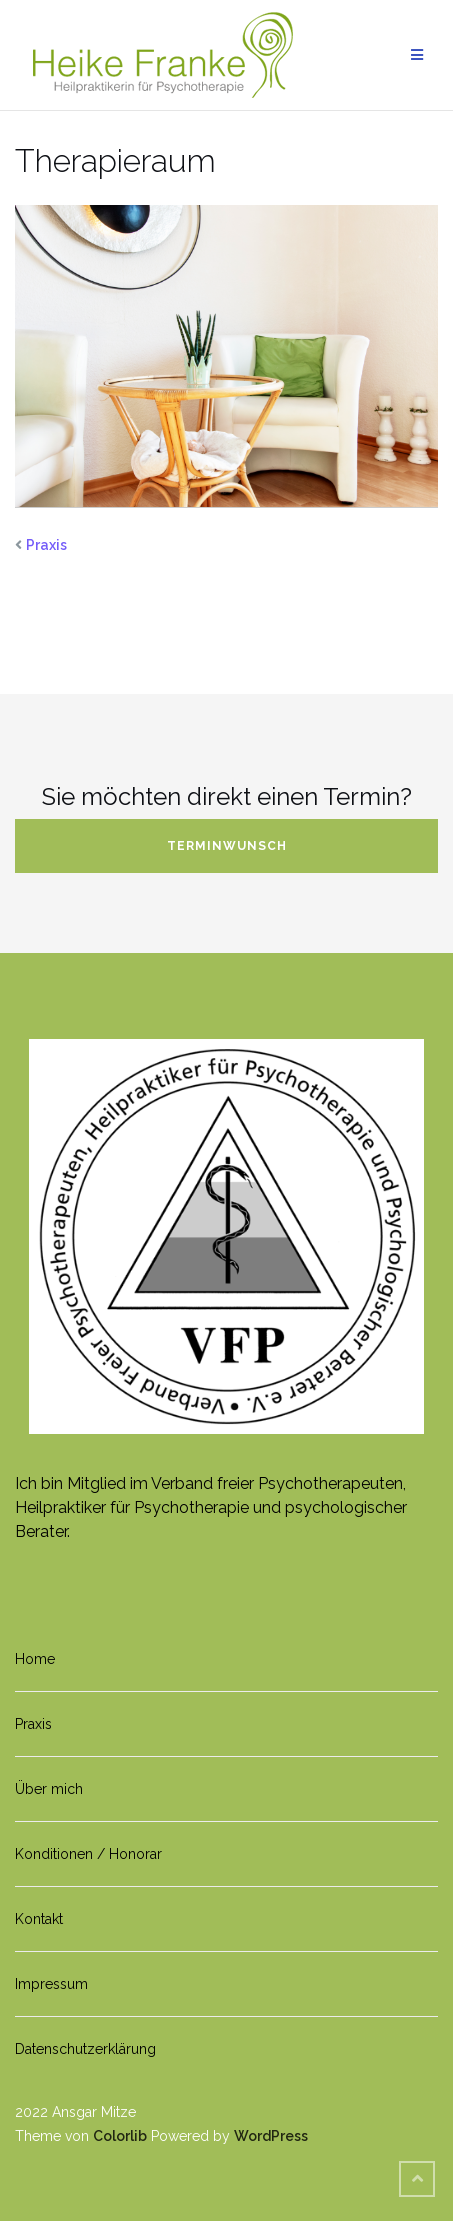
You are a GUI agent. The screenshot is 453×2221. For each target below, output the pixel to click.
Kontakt (39, 1919)
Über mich (49, 1789)
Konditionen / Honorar (88, 1854)
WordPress (271, 2136)
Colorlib (120, 2136)
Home (35, 1659)
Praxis (46, 545)
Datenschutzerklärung (85, 2049)
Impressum (51, 1984)
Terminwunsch (227, 846)
